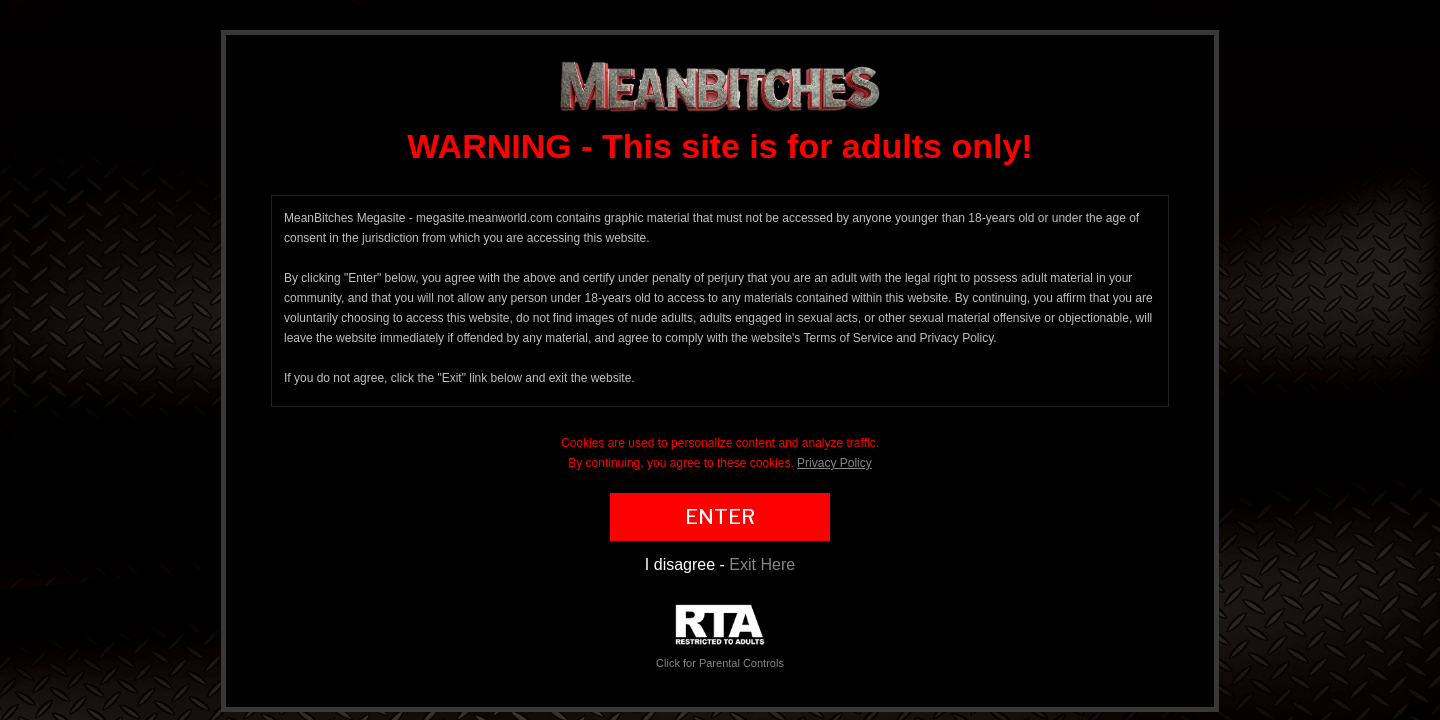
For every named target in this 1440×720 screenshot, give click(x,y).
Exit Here (762, 564)
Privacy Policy (834, 463)
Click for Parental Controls (720, 636)
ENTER (720, 517)
